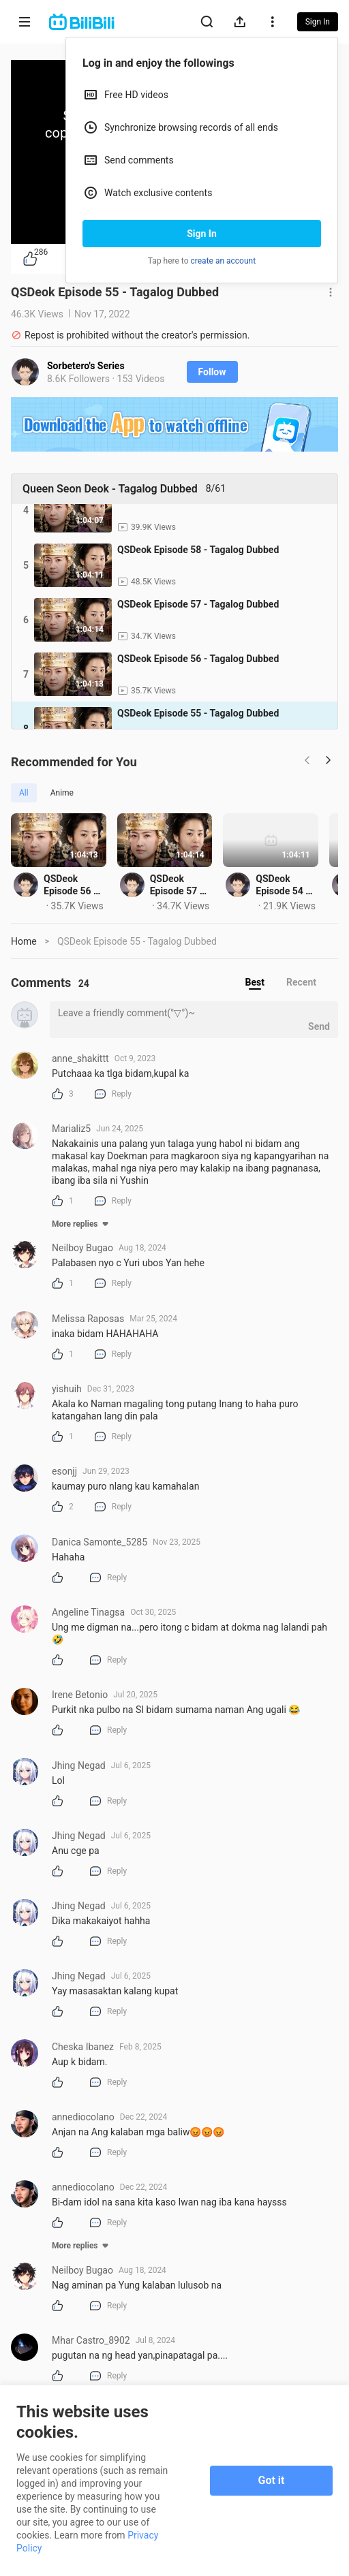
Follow (212, 371)
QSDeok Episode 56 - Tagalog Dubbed (89, 920)
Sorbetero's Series (86, 365)
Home (24, 976)
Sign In (202, 233)
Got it (271, 2480)
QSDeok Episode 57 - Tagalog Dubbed (258, 920)
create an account (223, 261)
